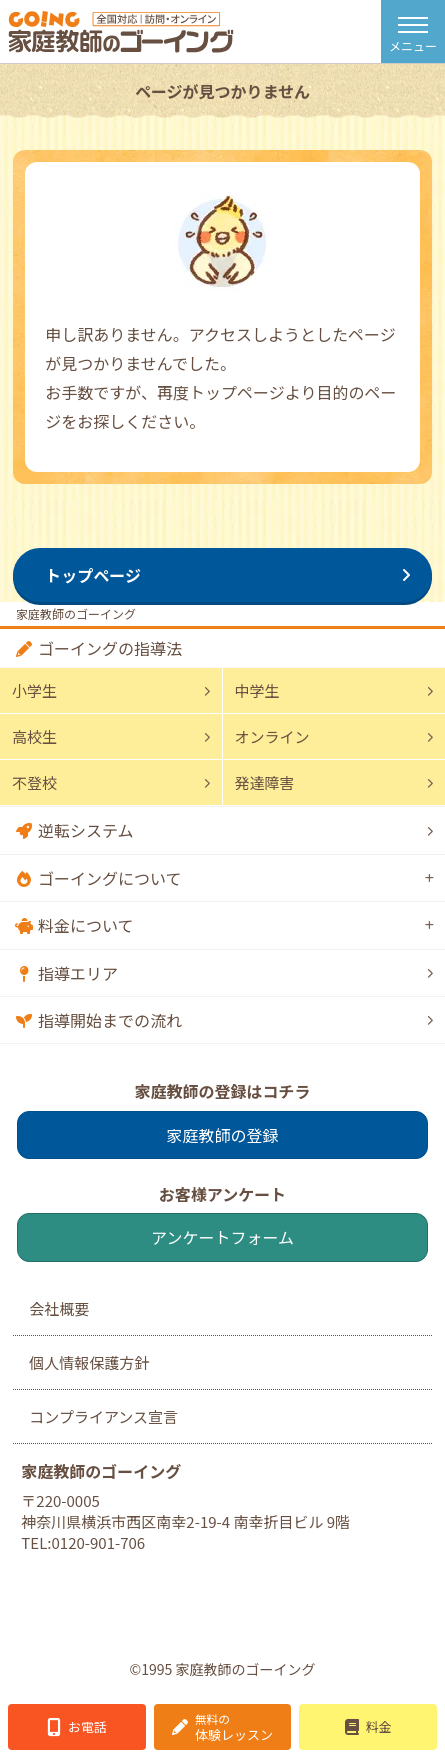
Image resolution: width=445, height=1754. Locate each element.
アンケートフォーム (222, 1237)
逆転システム (86, 830)
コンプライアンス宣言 (103, 1416)
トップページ (93, 575)
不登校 (34, 782)
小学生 (34, 690)
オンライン (272, 736)
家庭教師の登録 (222, 1135)
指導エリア (78, 973)
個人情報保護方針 (89, 1362)
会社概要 (59, 1308)
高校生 (34, 736)
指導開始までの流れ (110, 1020)
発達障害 (265, 782)
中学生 (257, 690)
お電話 (87, 1726)
